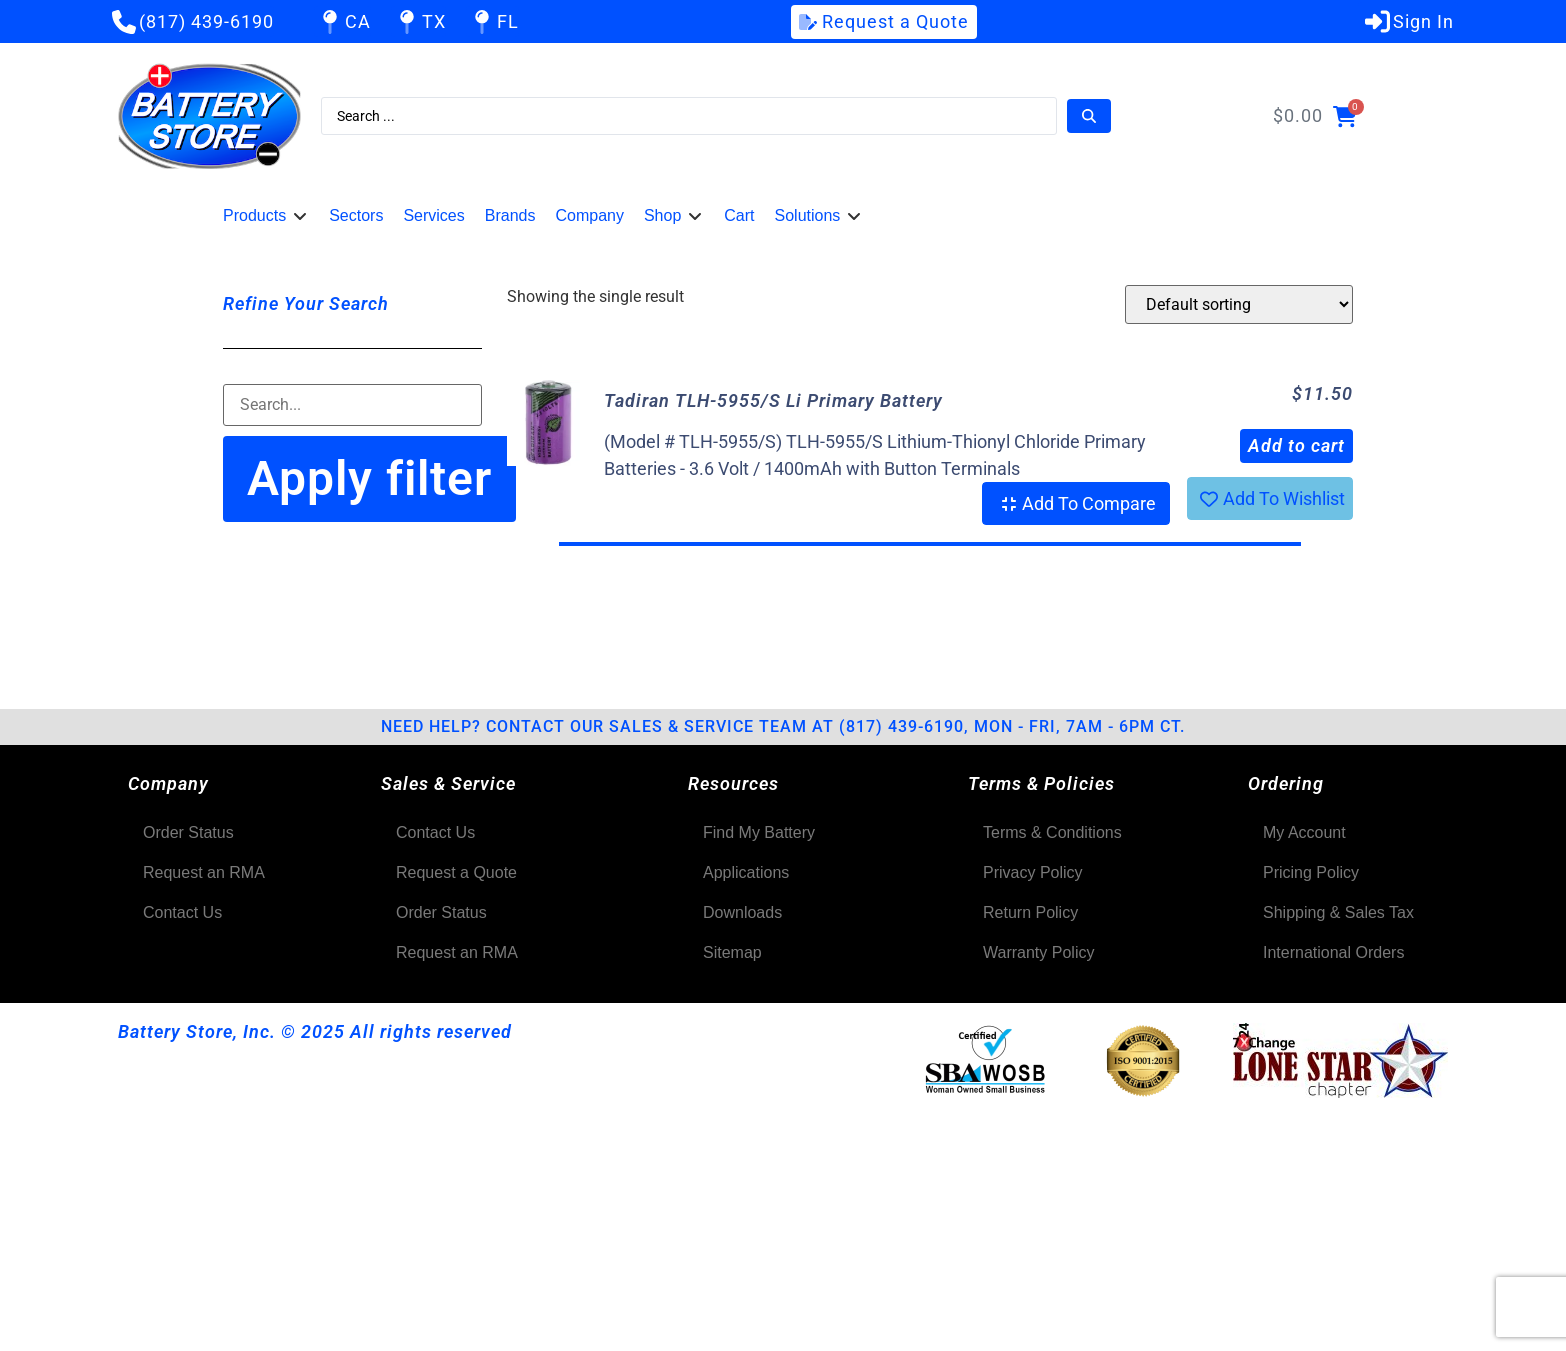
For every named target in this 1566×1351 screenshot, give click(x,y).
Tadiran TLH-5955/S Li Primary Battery (773, 400)
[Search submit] (1089, 116)
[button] (266, 216)
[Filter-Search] (352, 405)
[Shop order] (1239, 304)
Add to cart (1296, 445)
